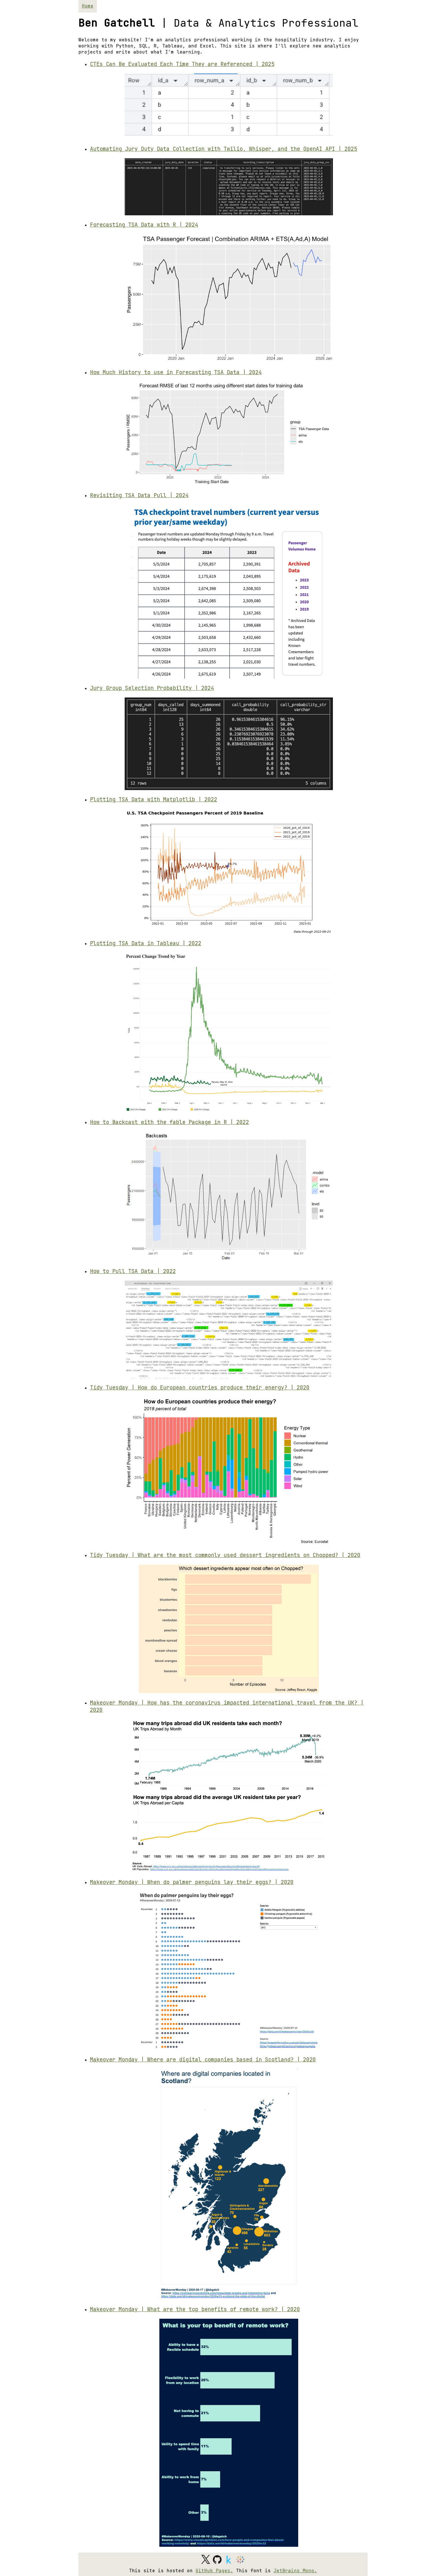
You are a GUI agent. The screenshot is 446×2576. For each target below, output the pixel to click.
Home (87, 6)
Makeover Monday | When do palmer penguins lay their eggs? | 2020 (192, 1882)
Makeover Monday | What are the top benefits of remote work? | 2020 (195, 2309)
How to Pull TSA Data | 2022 (133, 1271)
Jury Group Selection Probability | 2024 (152, 688)
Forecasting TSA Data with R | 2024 (144, 224)
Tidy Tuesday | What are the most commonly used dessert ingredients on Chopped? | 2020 (225, 1555)
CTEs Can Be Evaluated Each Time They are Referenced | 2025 (182, 64)
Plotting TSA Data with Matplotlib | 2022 (153, 799)
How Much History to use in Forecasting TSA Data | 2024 (176, 372)
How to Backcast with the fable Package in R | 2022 (169, 1122)
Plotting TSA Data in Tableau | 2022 (145, 943)
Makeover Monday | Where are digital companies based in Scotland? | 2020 (203, 2059)
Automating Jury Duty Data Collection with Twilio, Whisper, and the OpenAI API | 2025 (223, 149)
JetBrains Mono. (295, 2571)
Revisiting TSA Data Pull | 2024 (139, 495)
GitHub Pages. (214, 2571)
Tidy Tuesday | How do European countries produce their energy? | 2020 (199, 1387)
